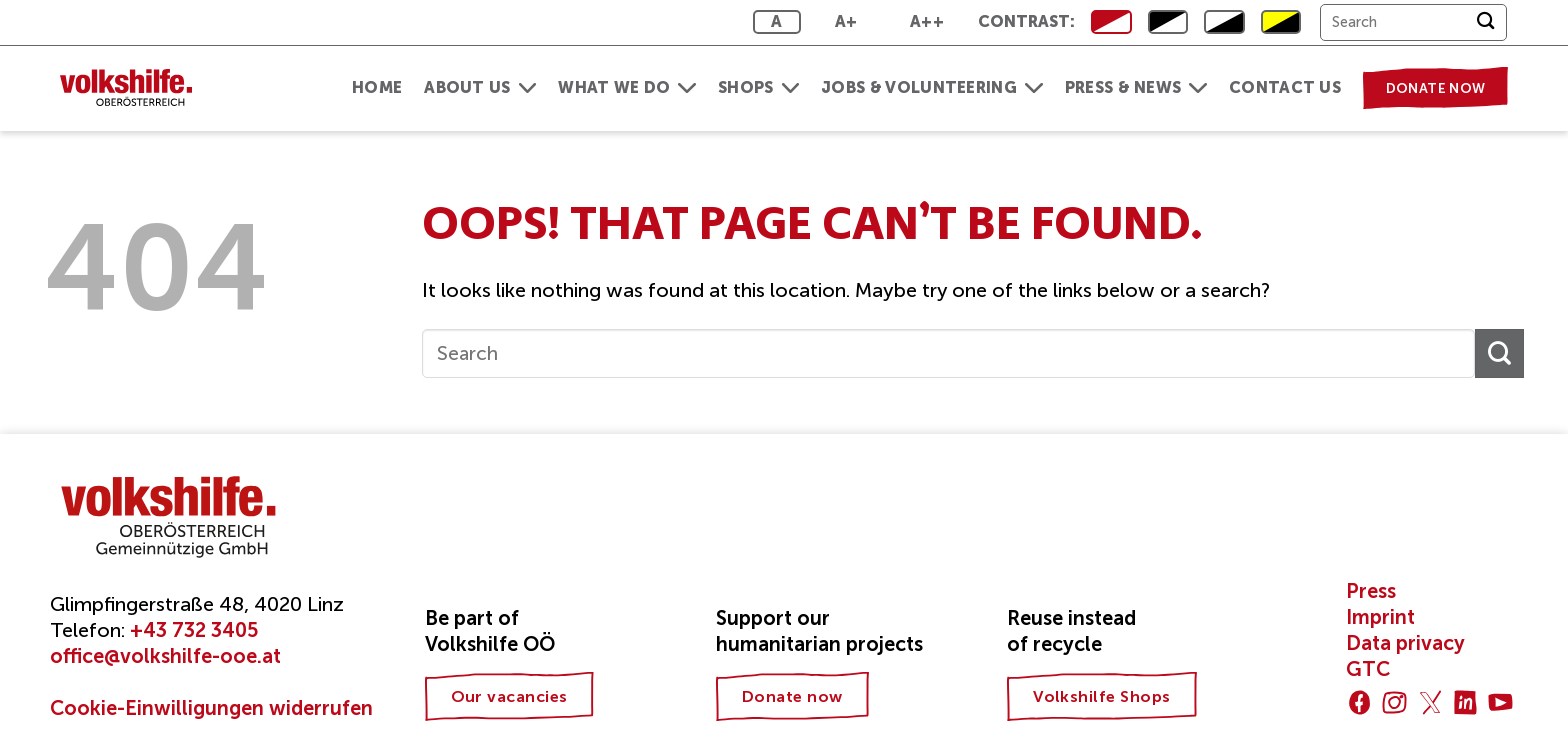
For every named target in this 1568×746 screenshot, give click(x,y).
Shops (758, 87)
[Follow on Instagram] (1394, 702)
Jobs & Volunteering (932, 87)
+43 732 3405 (194, 630)
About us (480, 87)
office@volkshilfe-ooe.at (165, 656)
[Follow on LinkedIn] (1465, 702)
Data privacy (1405, 643)
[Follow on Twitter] (1430, 702)
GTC (1368, 669)
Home (377, 87)
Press (1371, 591)
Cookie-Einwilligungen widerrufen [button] (211, 708)
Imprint (1380, 617)
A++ (927, 21)
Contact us (1285, 87)
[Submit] (1485, 22)
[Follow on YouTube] (1500, 702)
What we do (627, 87)
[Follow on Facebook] (1359, 702)
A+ (846, 21)
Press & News (1136, 87)
